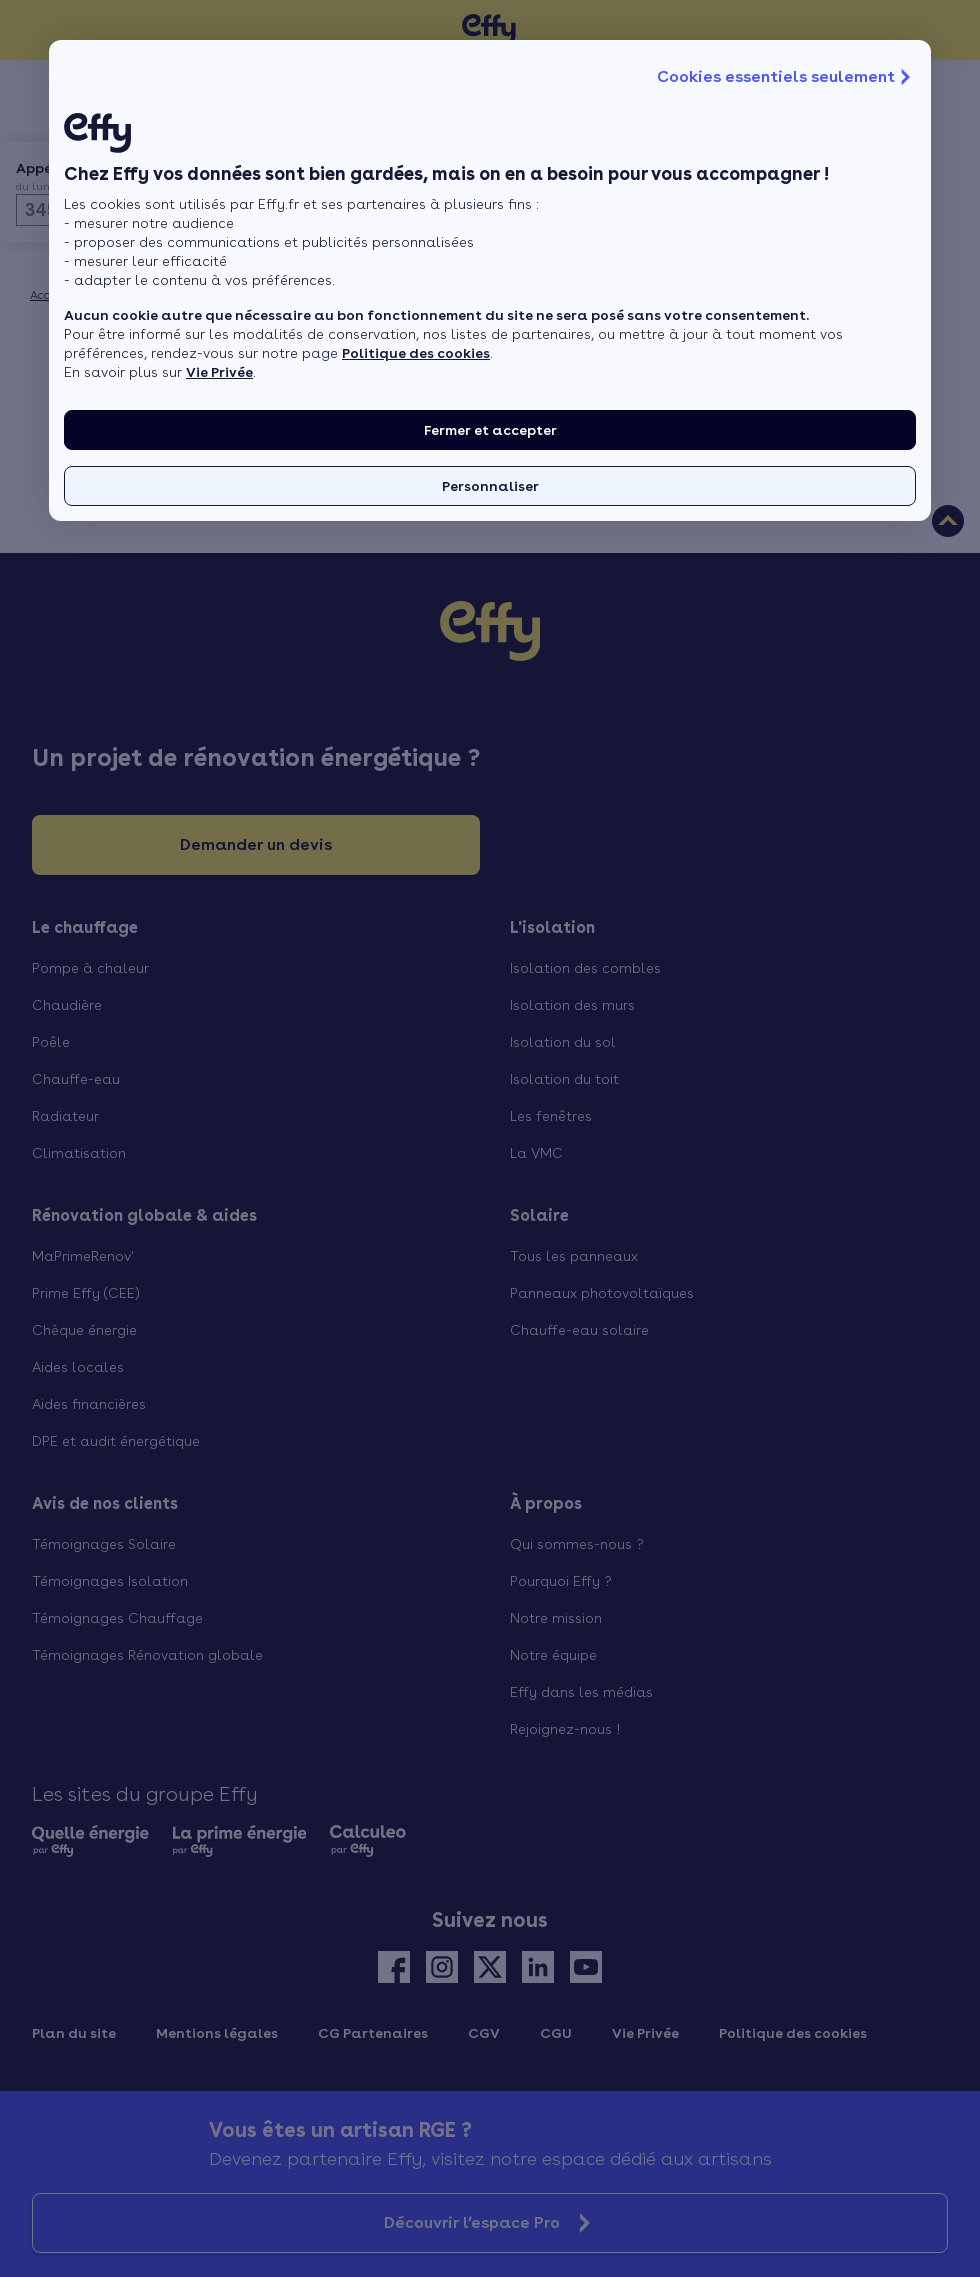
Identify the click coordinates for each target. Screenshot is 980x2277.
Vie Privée (219, 372)
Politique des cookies (416, 353)
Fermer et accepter (490, 430)
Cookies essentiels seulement (786, 77)
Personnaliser (490, 486)
